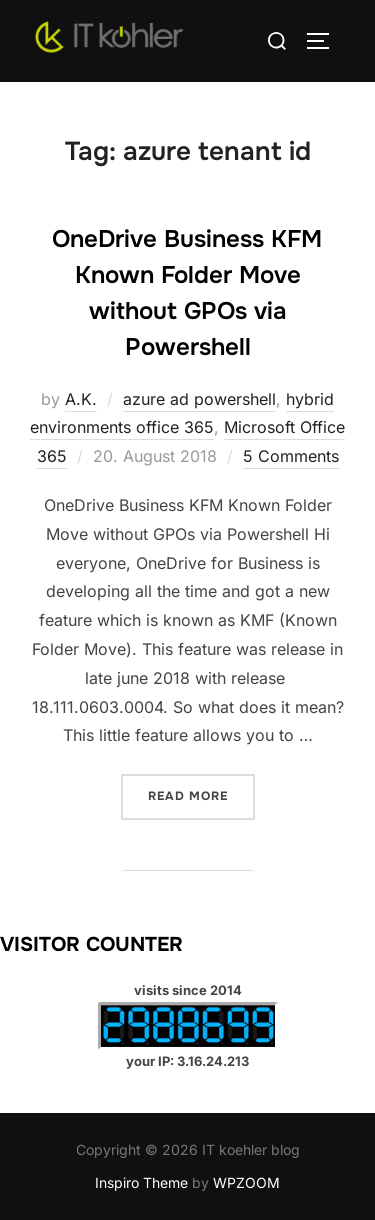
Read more (201, 794)
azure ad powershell (199, 399)
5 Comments (291, 456)
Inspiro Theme (141, 1182)
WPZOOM (246, 1182)
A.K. (81, 399)
